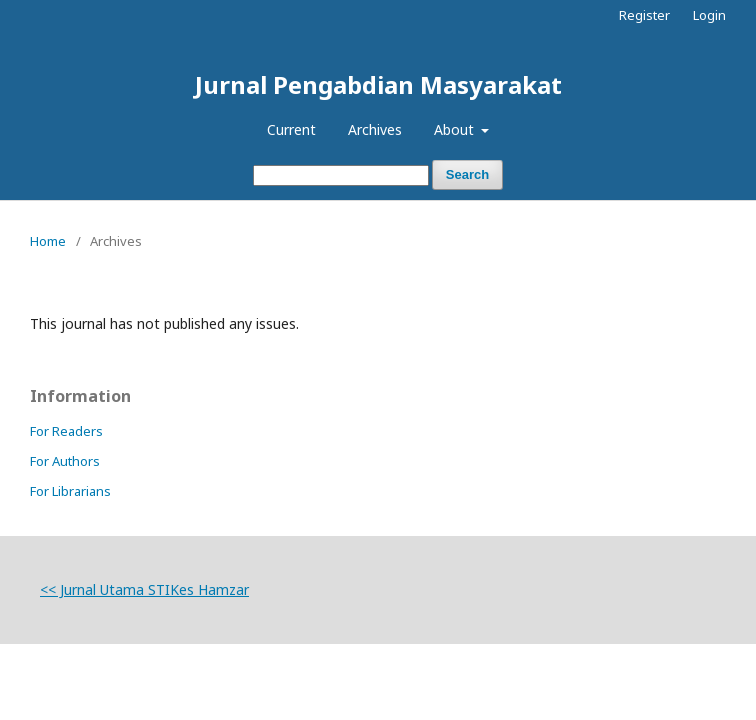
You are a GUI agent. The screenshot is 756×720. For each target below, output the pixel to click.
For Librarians (70, 491)
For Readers (66, 431)
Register (644, 15)
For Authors (65, 461)
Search (467, 174)
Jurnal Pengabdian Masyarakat (378, 84)
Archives (375, 129)
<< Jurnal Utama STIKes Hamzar (144, 589)
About (456, 129)
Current (291, 129)
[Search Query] (341, 175)
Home (48, 241)
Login (709, 15)
